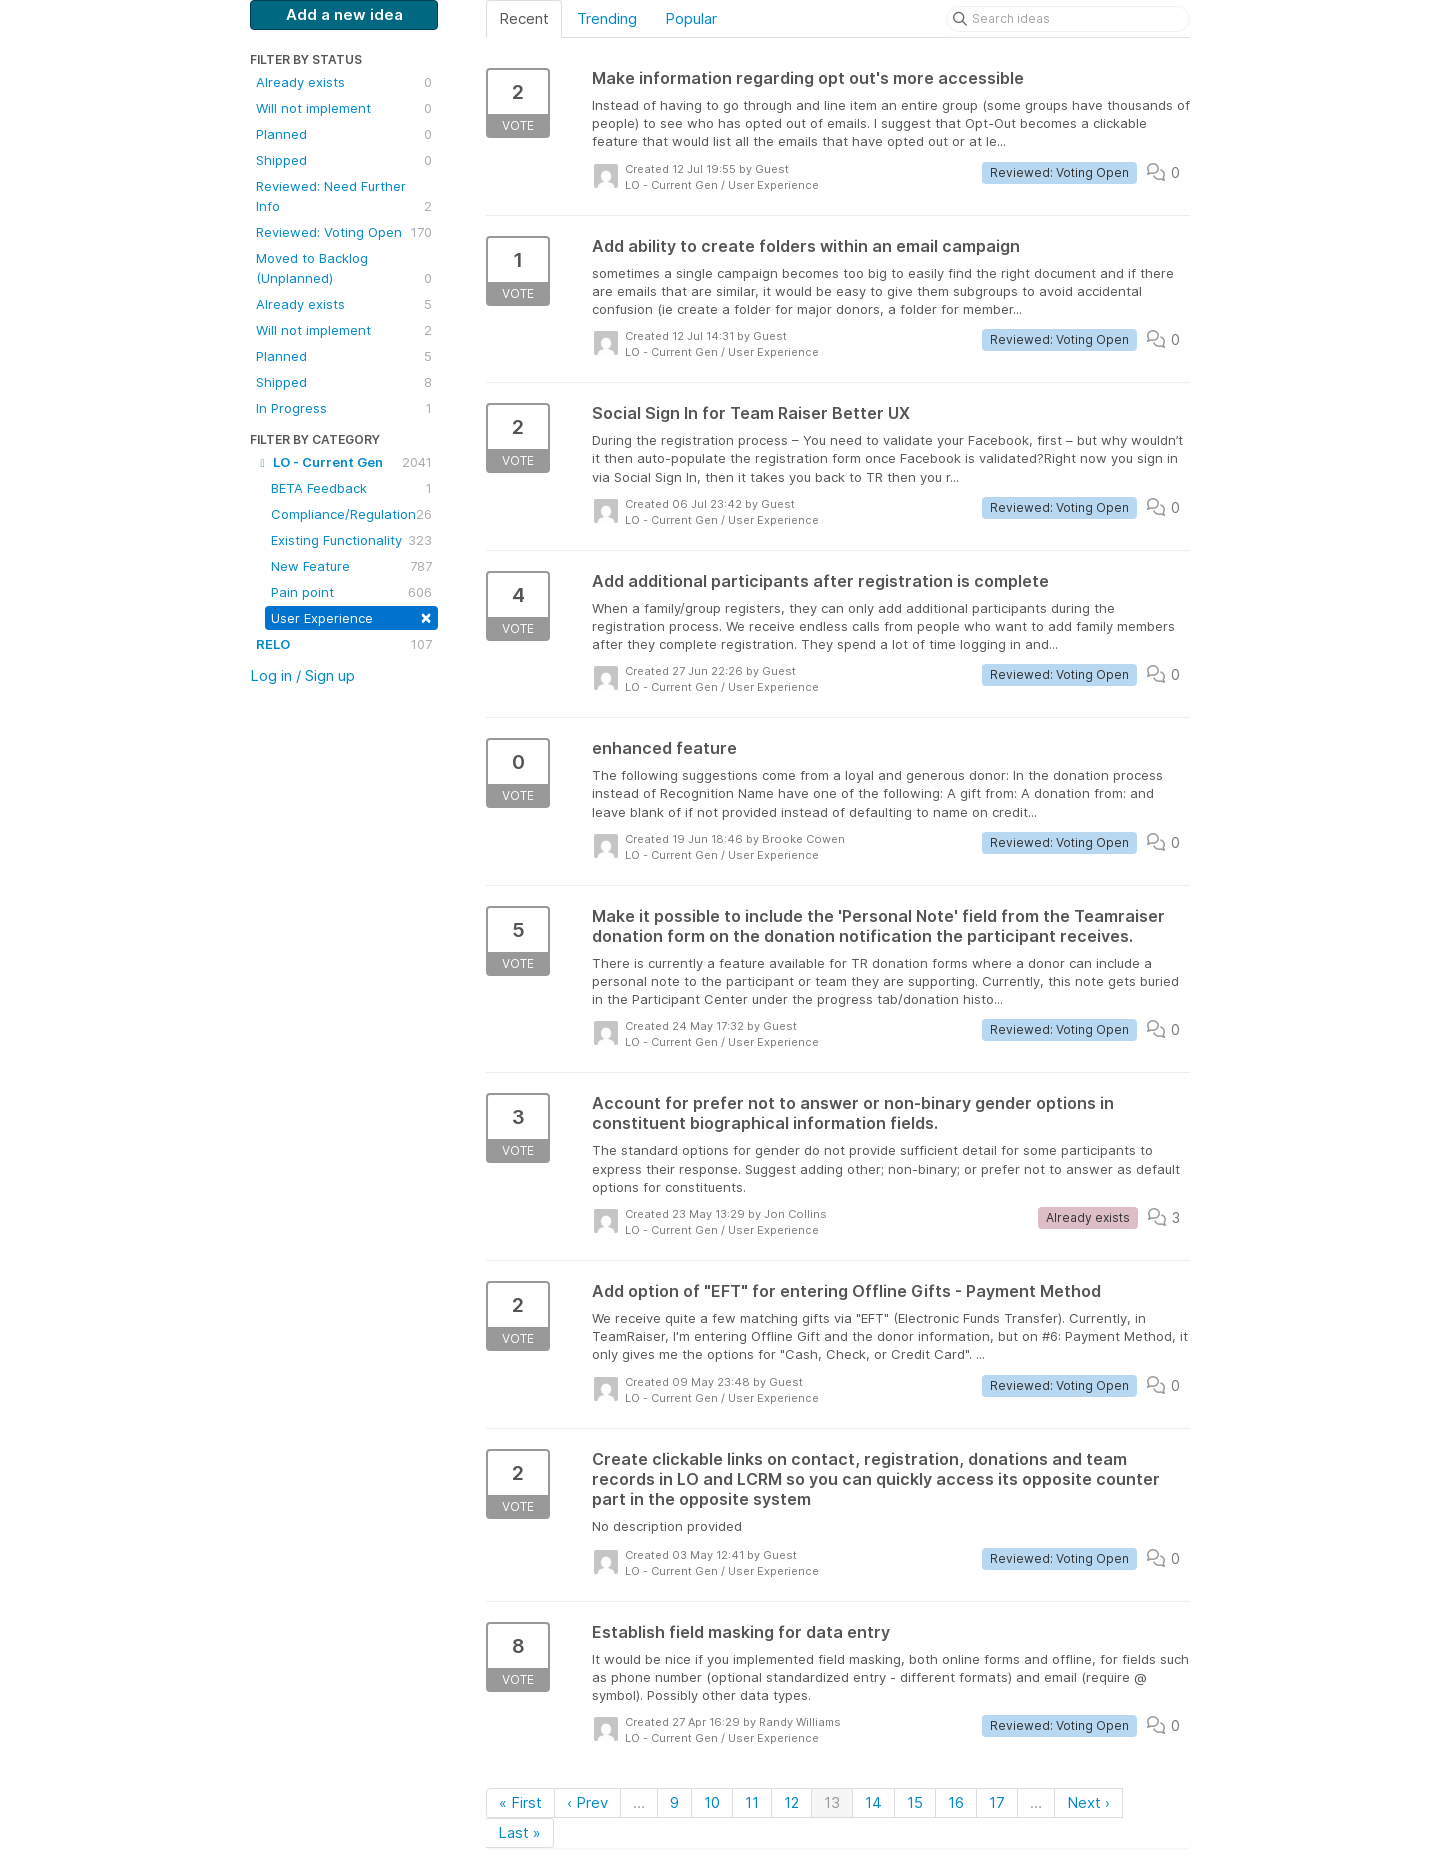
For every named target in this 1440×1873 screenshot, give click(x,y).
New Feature (351, 566)
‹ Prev (587, 1802)
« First (520, 1802)
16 (956, 1802)
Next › (1088, 1802)
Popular (691, 18)
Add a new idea (344, 14)
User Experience (351, 616)
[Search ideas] (1068, 19)
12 (791, 1802)
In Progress (344, 408)
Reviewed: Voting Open (344, 232)
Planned (344, 134)
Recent (524, 18)
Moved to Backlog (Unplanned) (344, 269)
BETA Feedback (351, 488)
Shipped (344, 160)
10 (712, 1802)
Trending (607, 18)
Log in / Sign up (302, 675)
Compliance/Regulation (351, 514)
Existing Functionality (351, 540)
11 (752, 1802)
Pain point (351, 592)
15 (915, 1802)
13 (832, 1802)
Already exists (344, 82)
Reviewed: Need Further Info (344, 197)
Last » (519, 1832)
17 (997, 1802)
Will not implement (344, 108)
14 (873, 1802)
